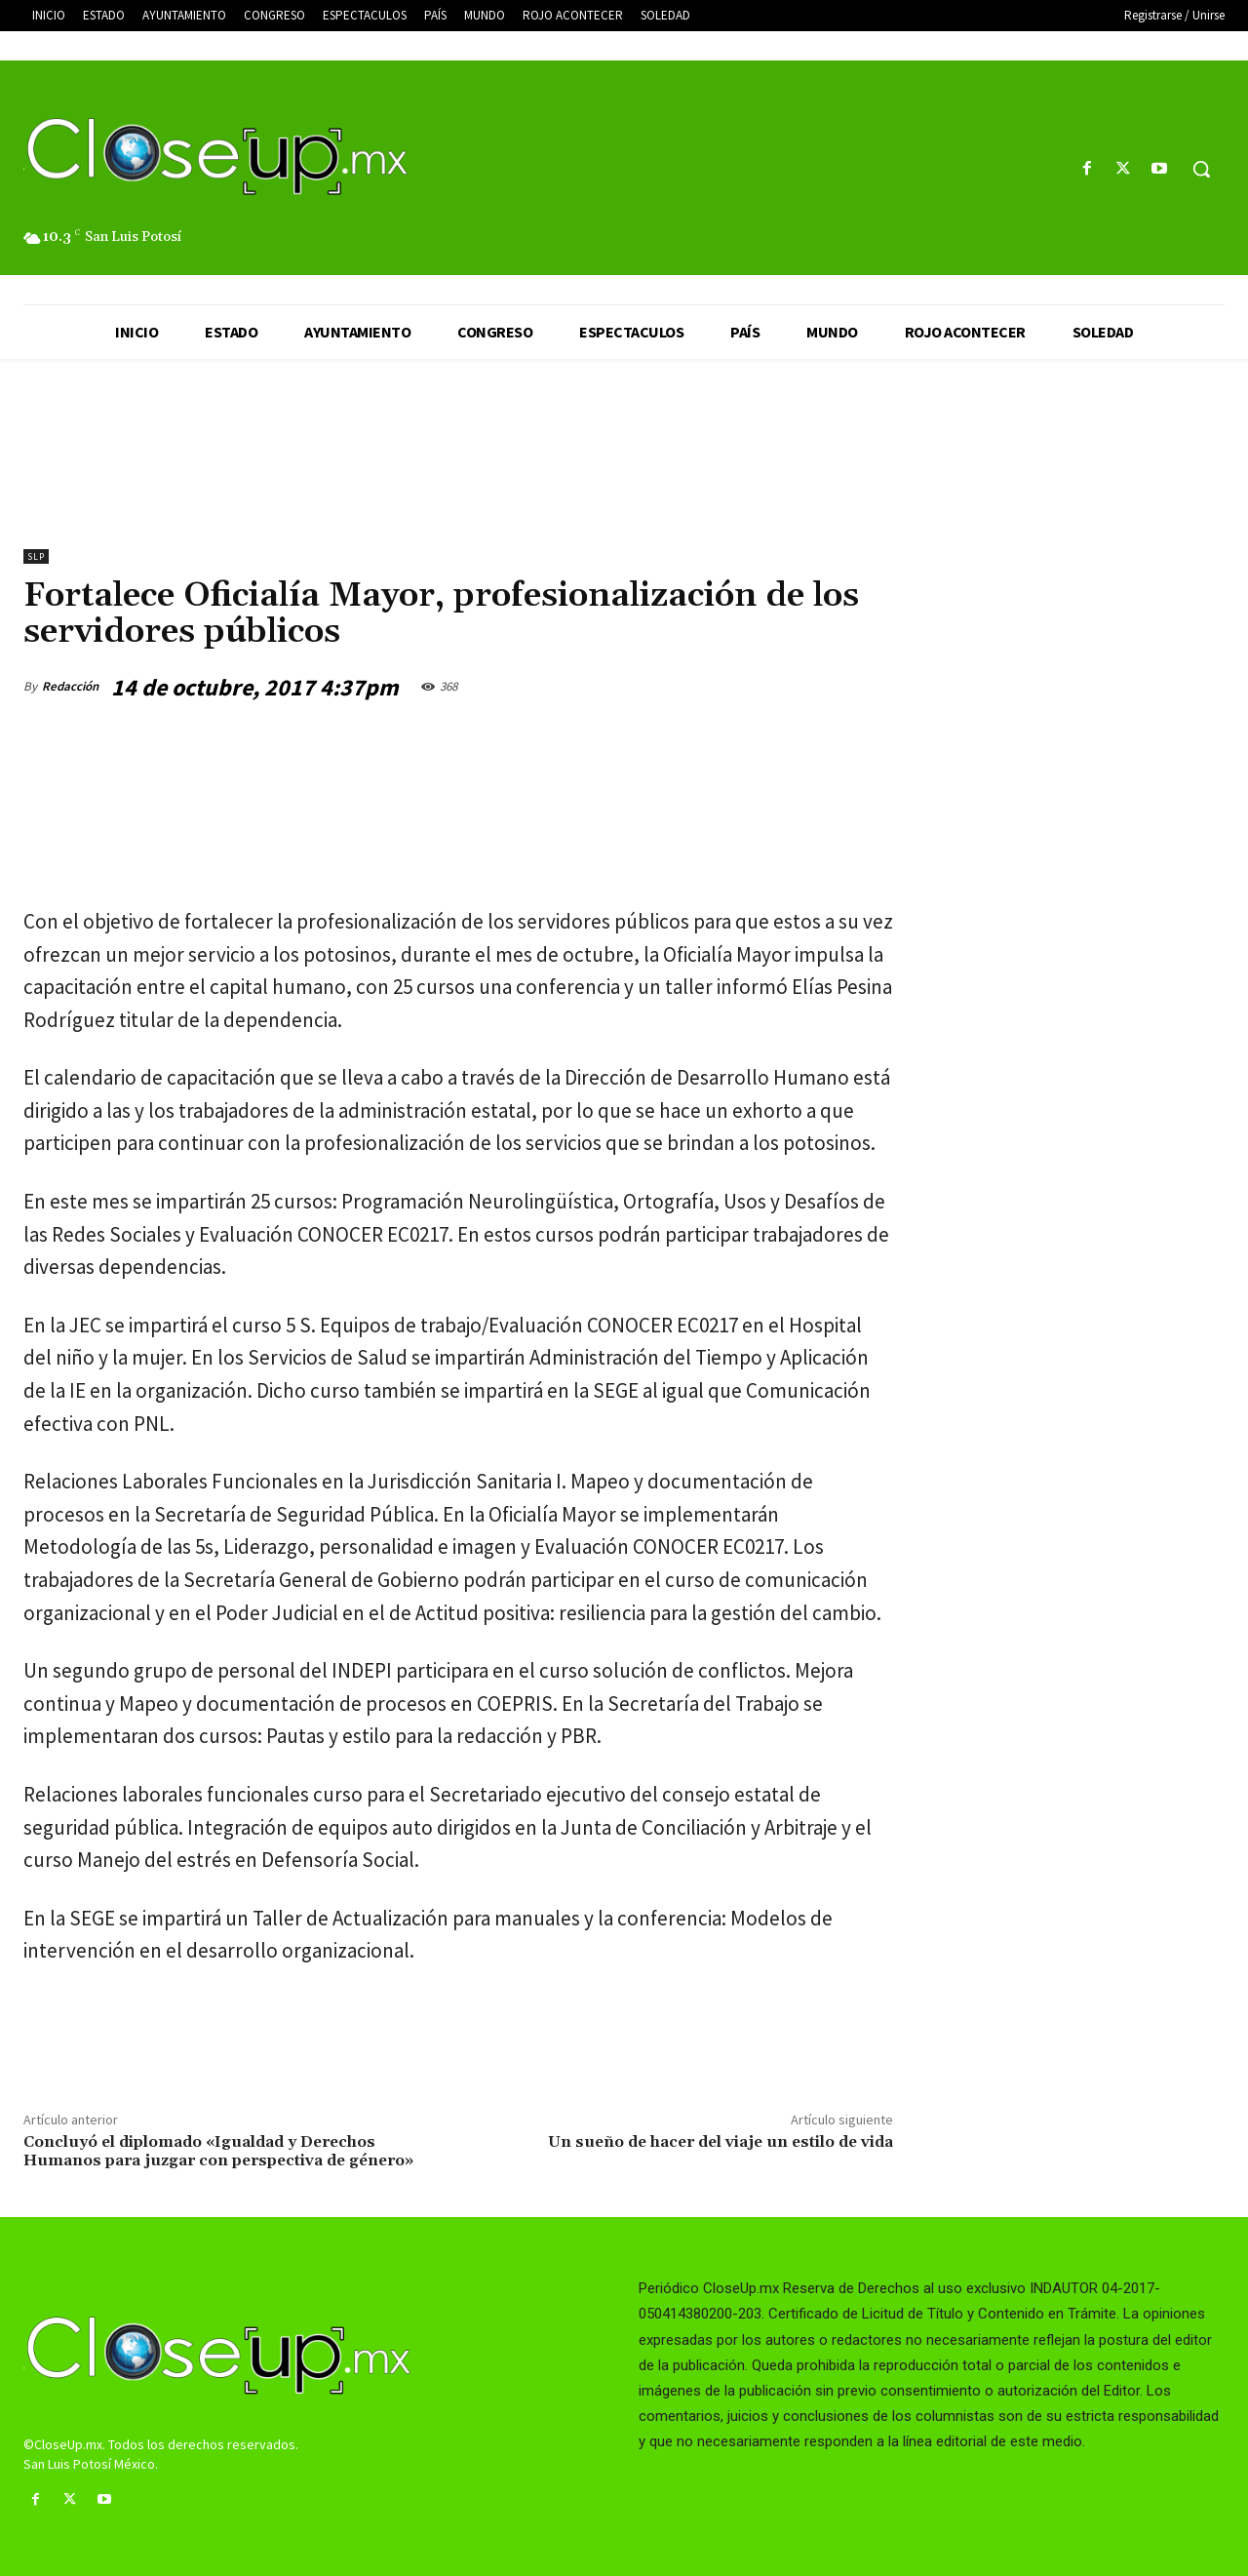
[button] (1201, 168)
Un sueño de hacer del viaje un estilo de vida (720, 2142)
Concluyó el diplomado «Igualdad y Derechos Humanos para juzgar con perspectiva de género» (218, 2151)
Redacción (70, 686)
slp (36, 556)
